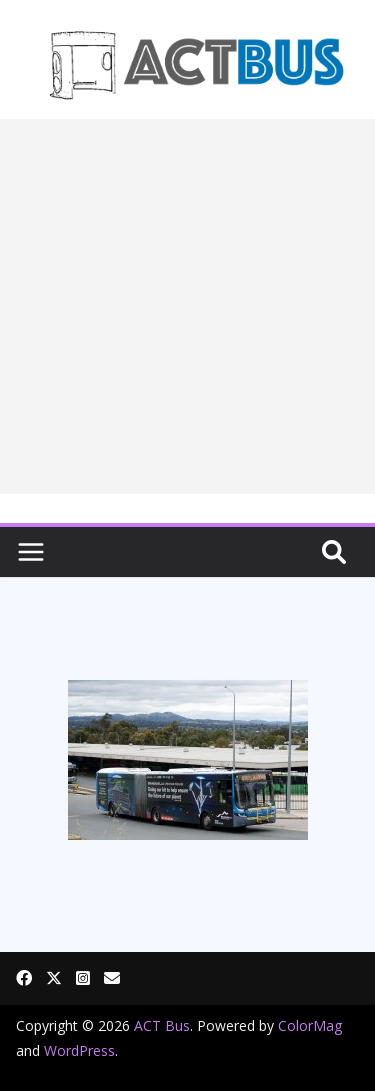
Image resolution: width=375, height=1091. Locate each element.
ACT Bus (162, 1025)
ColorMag (310, 1025)
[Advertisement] (187, 306)
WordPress (79, 1050)
